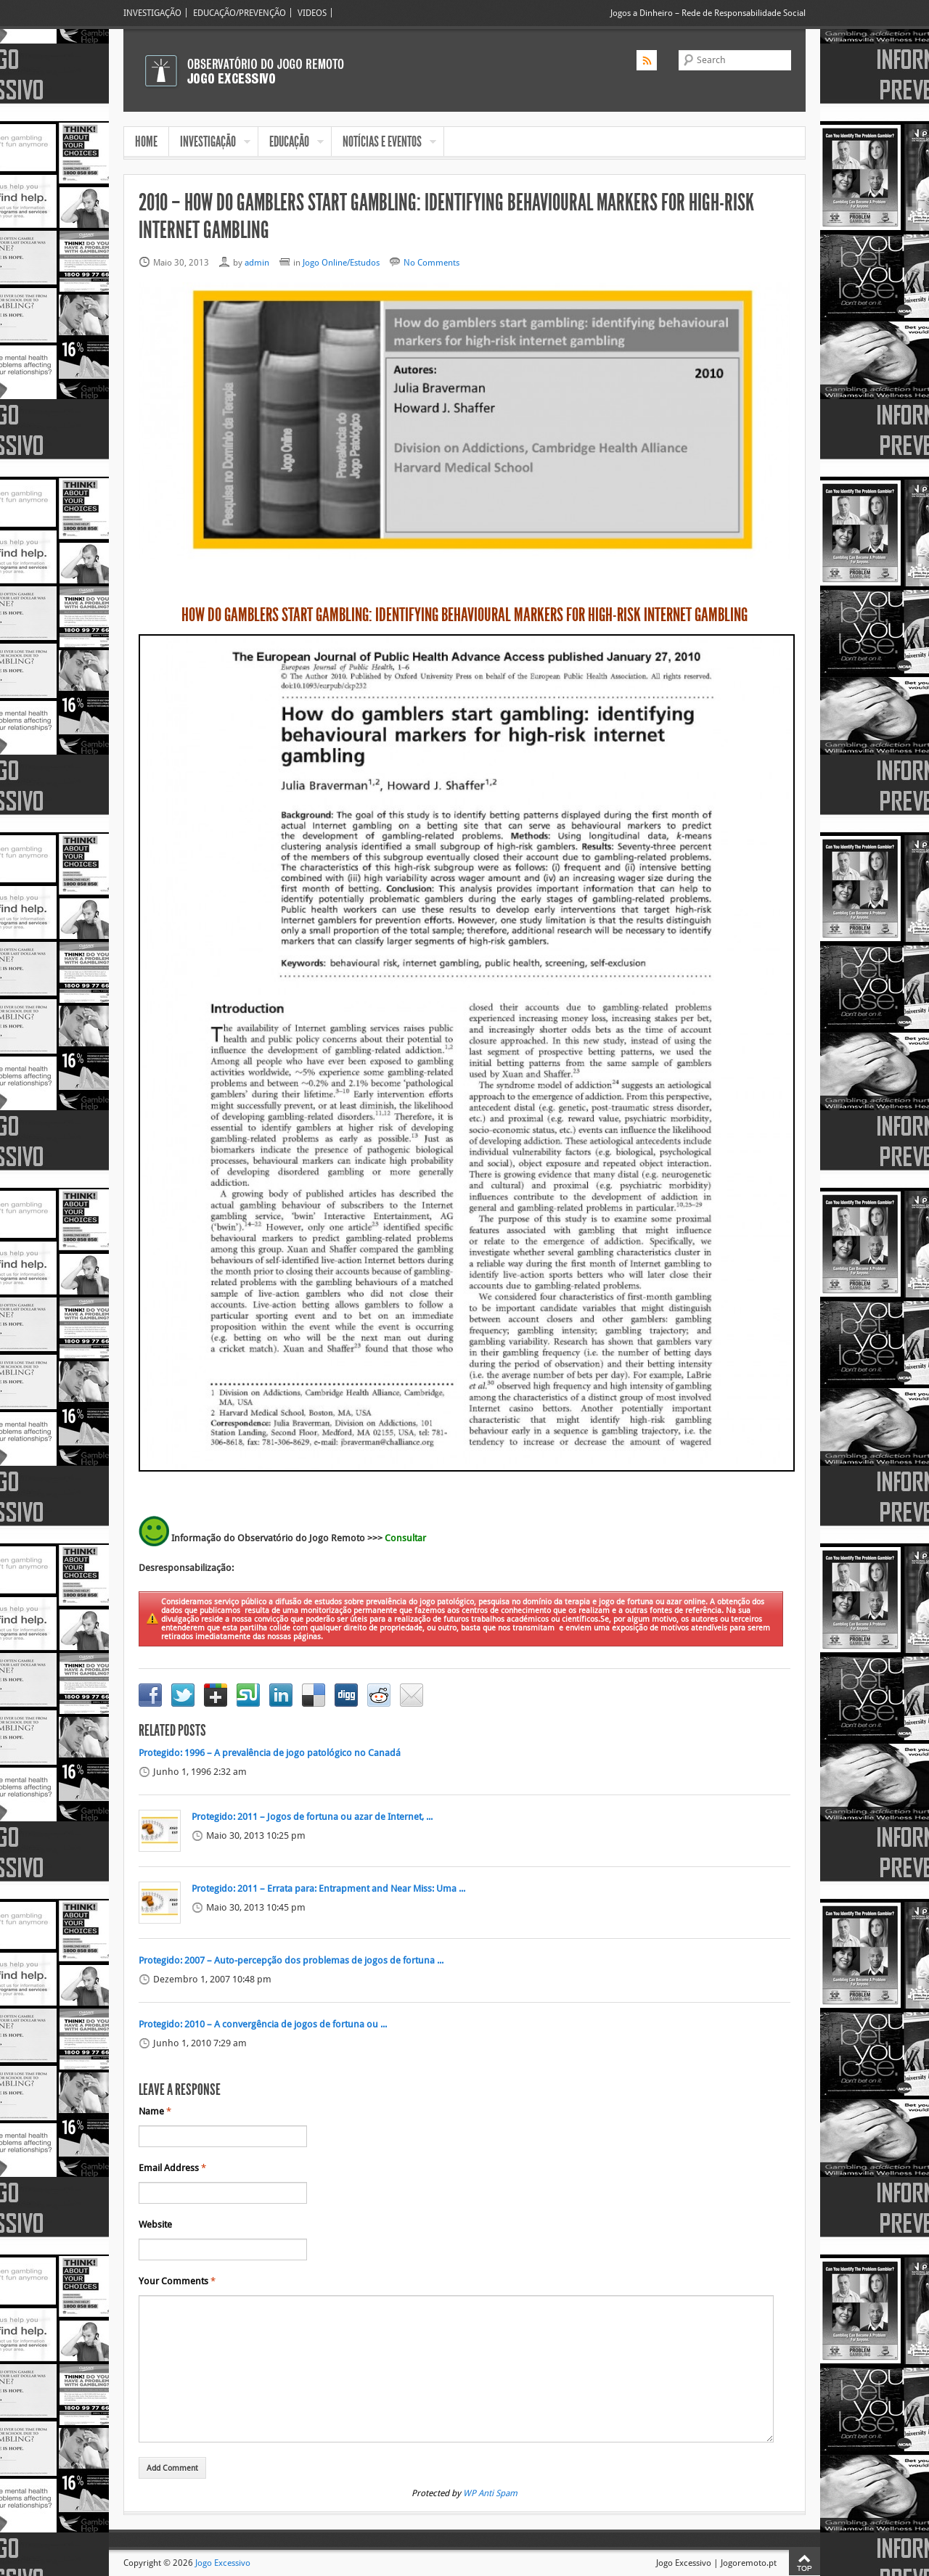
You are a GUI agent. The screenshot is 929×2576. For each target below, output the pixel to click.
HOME (146, 141)
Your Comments (177, 2281)
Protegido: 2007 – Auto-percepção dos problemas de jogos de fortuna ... (291, 1961)
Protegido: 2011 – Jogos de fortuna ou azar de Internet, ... (312, 1817)
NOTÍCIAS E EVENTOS (384, 143)
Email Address (172, 2168)
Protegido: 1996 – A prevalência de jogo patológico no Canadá (270, 1753)
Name (155, 2112)
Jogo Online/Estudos (341, 262)
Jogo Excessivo (222, 2562)
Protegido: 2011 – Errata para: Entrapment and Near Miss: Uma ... (328, 1889)
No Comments (431, 262)
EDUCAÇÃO (291, 143)
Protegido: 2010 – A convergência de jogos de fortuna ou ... (263, 2024)
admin (257, 262)
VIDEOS (312, 12)
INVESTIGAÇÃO (152, 12)
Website (155, 2225)
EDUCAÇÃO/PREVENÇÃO (239, 12)
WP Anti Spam (490, 2493)
